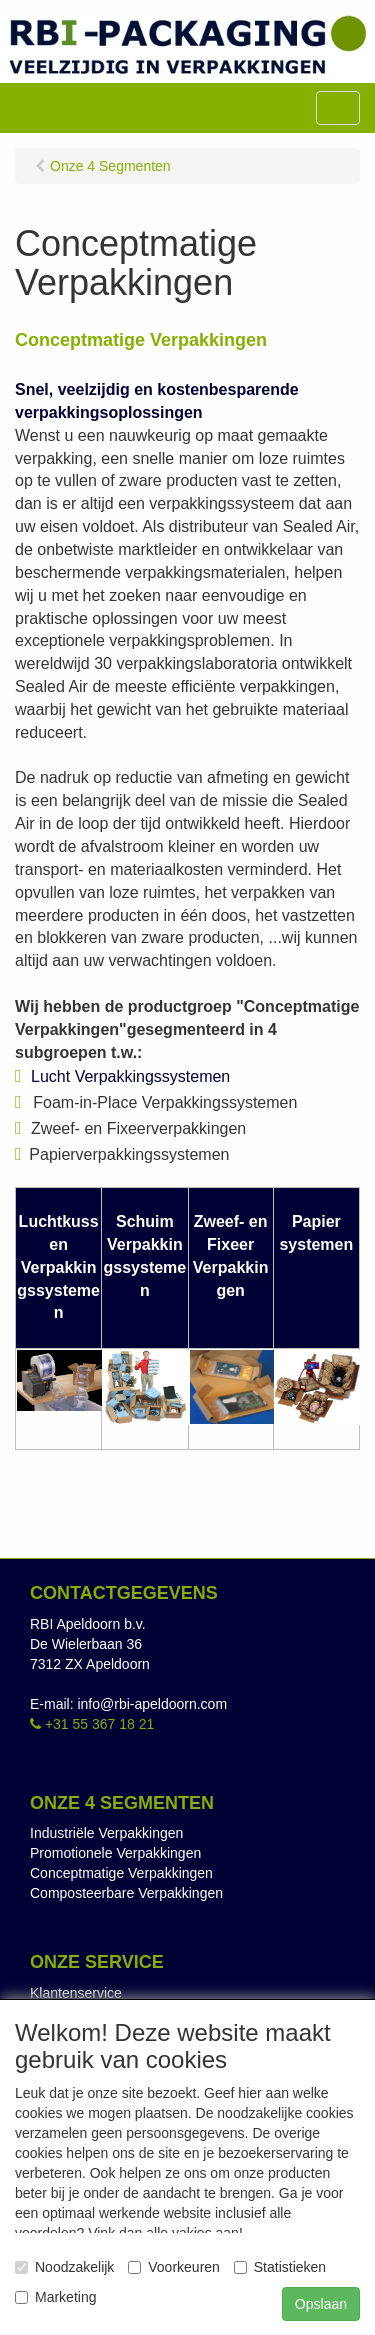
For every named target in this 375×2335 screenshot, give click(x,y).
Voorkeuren (174, 2267)
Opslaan (321, 2304)
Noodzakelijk (64, 2267)
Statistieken (280, 2267)
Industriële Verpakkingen (106, 1833)
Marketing (55, 2297)
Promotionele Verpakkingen (115, 1853)
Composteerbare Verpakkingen (126, 1893)
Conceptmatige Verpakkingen (121, 1873)
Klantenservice (76, 1993)
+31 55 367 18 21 (92, 1724)
